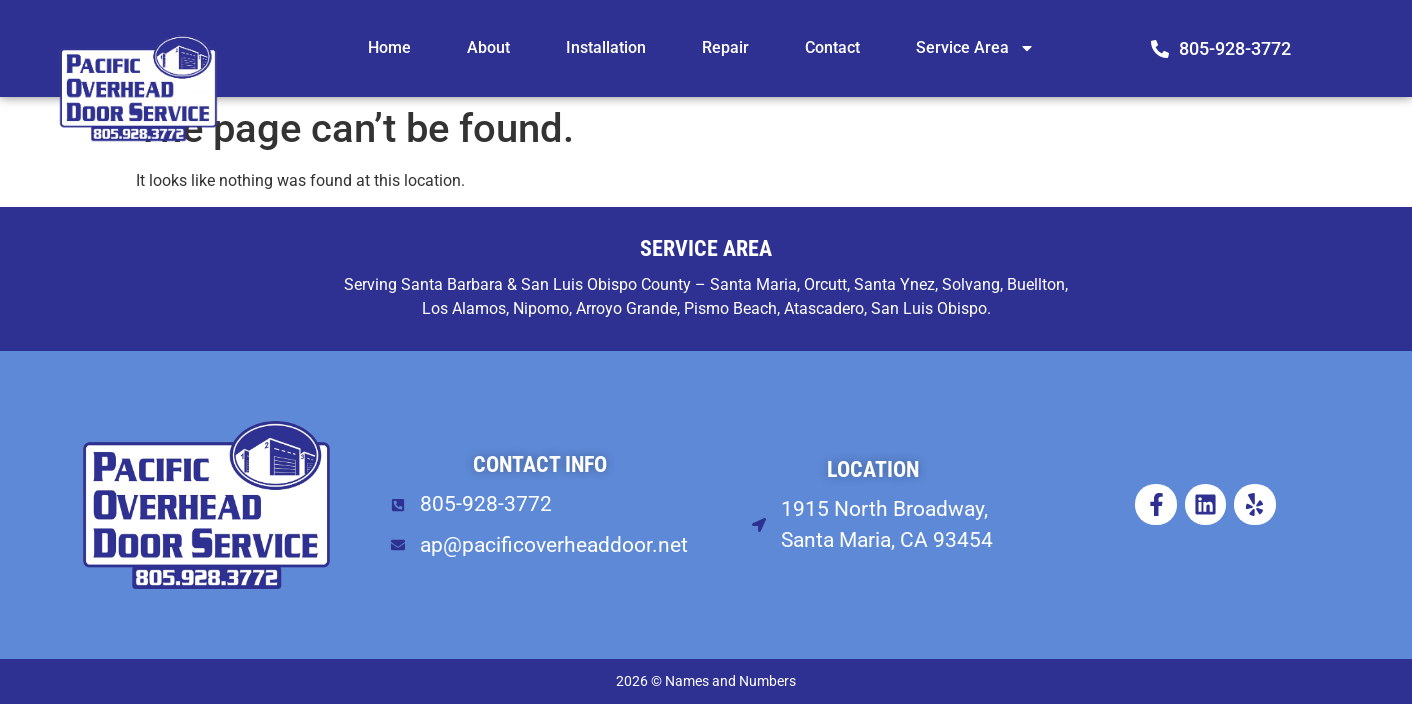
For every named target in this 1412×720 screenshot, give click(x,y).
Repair (725, 47)
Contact (832, 47)
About (488, 47)
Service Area (975, 48)
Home (389, 47)
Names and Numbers (730, 681)
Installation (606, 47)
